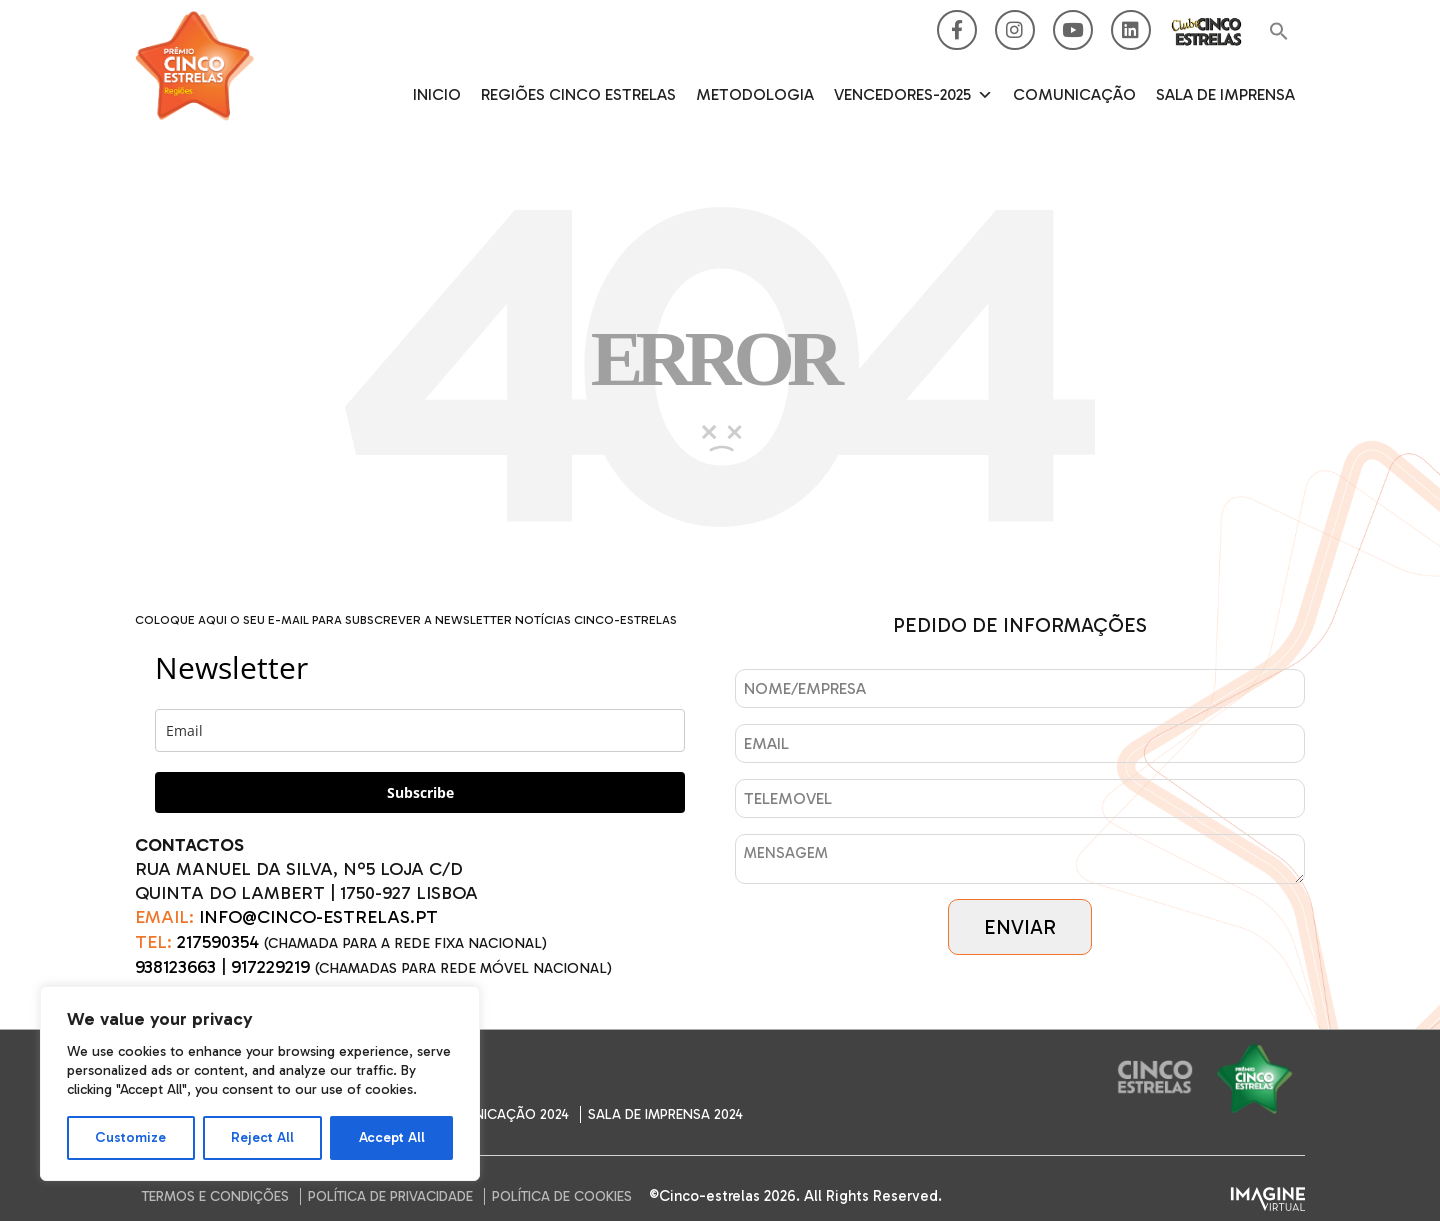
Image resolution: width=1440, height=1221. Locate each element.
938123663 (175, 967)
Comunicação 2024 (500, 1114)
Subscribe (420, 792)
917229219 (270, 967)
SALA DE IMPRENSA (1225, 94)
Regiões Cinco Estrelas (578, 94)
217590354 (218, 942)
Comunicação (1074, 94)
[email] (420, 730)
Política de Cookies (562, 1196)
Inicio (437, 94)
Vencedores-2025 (913, 95)
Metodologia (755, 94)
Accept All (392, 1137)
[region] (260, 1083)
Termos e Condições (215, 1196)
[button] (1279, 32)
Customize (130, 1137)
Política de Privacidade (390, 1196)
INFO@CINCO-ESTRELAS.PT (318, 917)
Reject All (262, 1137)
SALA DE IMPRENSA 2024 (665, 1114)
